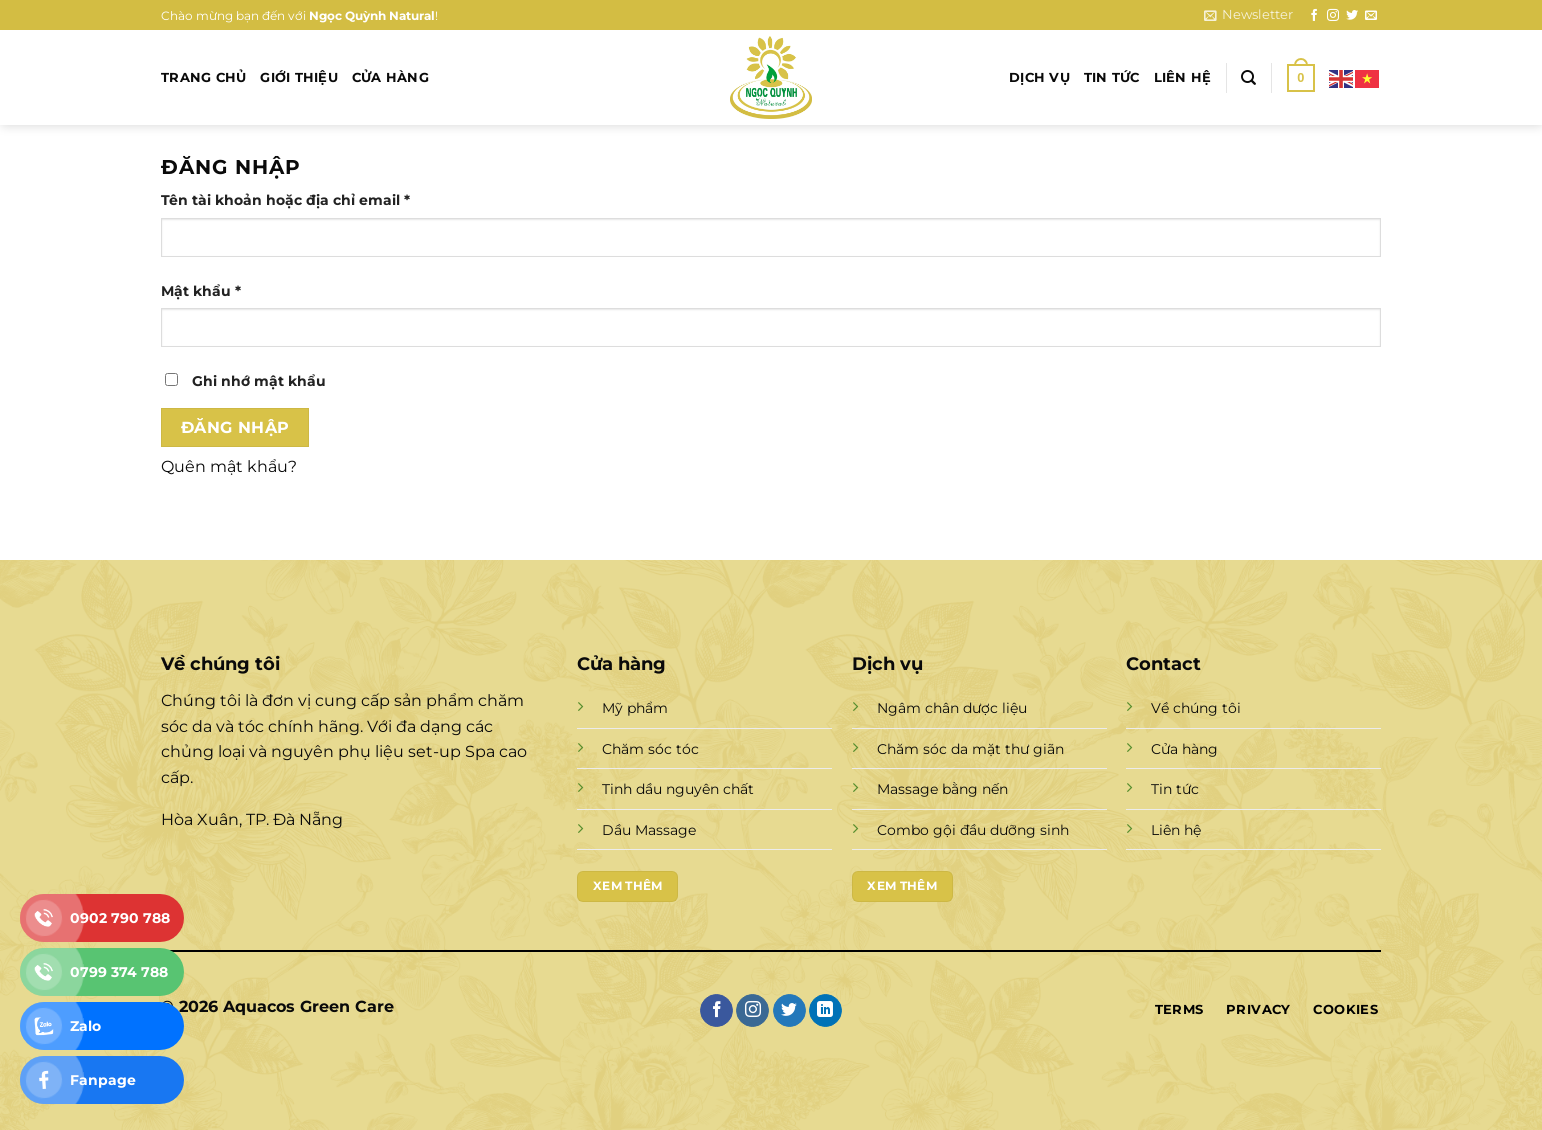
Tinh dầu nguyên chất (678, 789)
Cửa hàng (390, 77)
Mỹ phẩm (635, 708)
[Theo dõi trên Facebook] (1314, 16)
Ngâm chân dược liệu (952, 708)
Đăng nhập (235, 427)
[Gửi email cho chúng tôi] (1371, 16)
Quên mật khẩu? (229, 466)
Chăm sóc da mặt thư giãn (970, 749)
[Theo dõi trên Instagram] (1333, 16)
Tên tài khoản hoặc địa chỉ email (303, 200)
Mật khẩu (219, 291)
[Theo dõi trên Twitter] (1352, 16)
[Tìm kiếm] (1248, 78)
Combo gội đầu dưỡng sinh (973, 830)
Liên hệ (1183, 77)
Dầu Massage (649, 830)
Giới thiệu (299, 77)
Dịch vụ (1039, 77)
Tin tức (1112, 77)
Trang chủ (203, 77)
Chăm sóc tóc (650, 749)
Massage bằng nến (942, 789)
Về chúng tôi (1196, 708)
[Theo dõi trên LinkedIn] (825, 1011)
